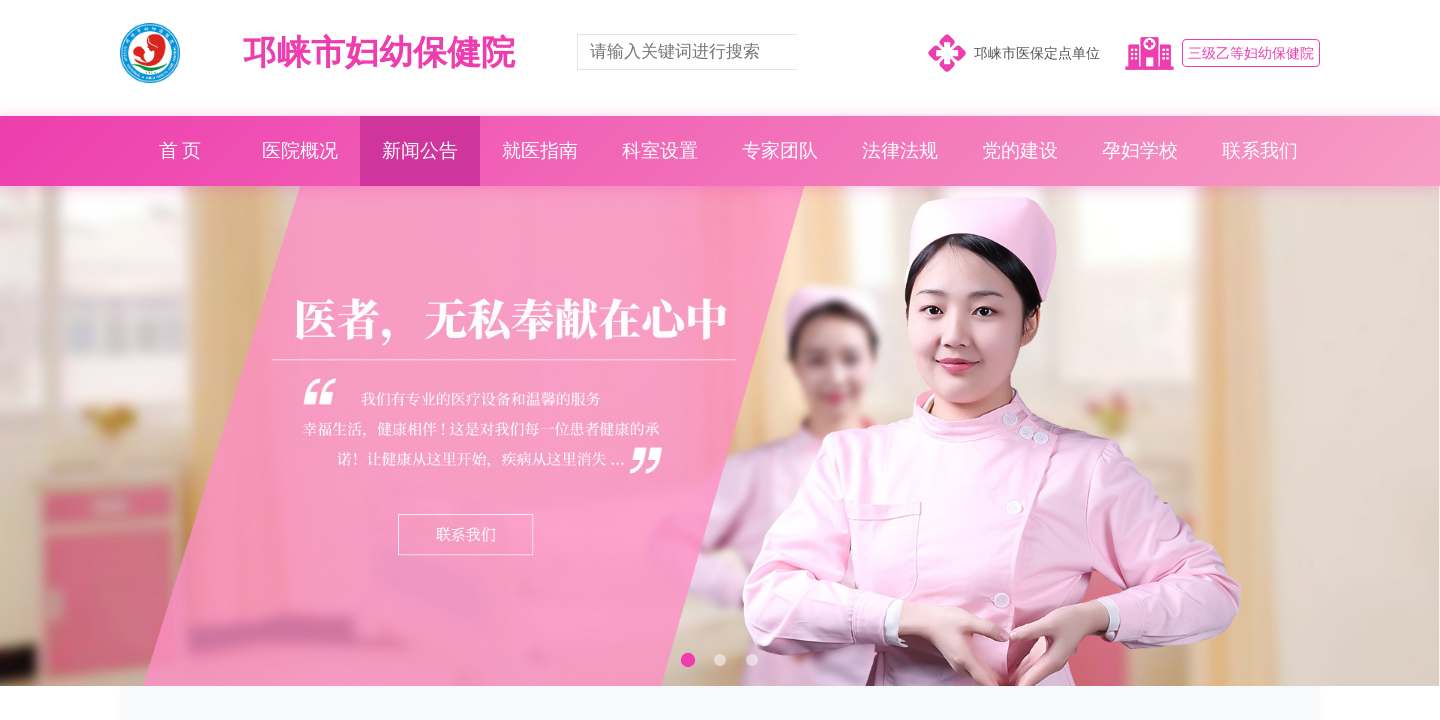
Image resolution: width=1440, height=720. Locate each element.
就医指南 (540, 151)
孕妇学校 (1140, 151)
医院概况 (300, 151)
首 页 (180, 151)
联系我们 (1260, 151)
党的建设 (1020, 151)
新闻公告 (420, 151)
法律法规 (900, 151)
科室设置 (660, 151)
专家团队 (780, 151)
